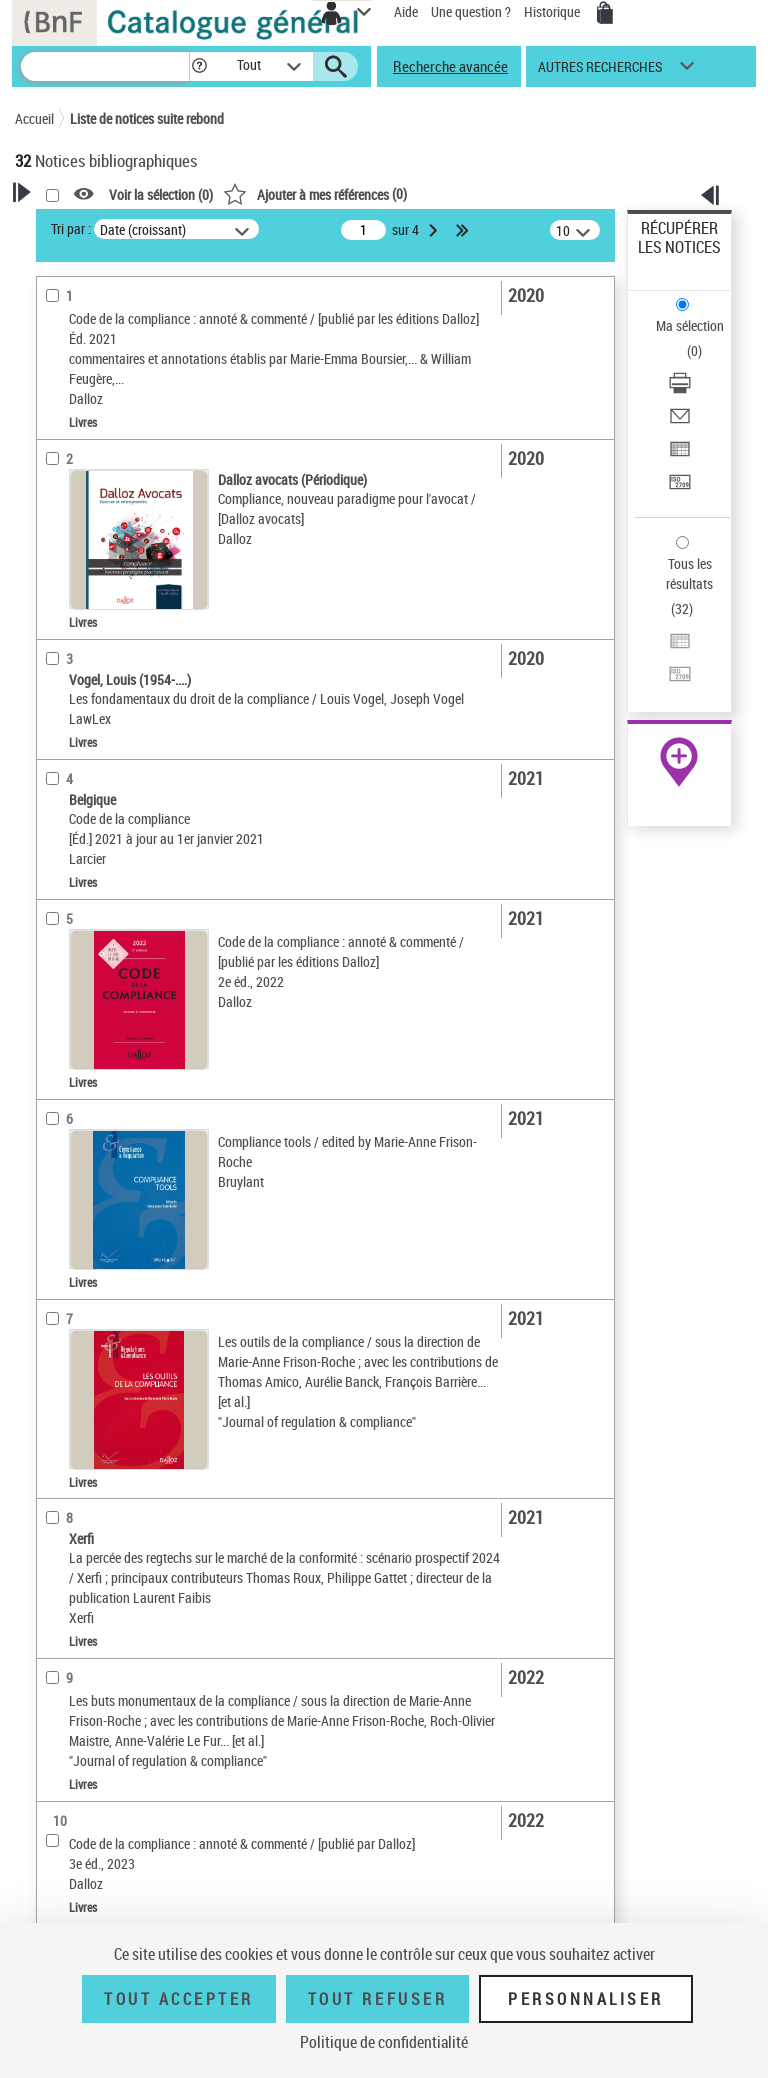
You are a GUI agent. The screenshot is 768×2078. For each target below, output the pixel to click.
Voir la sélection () (161, 194)
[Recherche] (105, 66)
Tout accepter (179, 1999)
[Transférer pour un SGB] (680, 488)
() (315, 193)
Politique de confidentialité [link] (384, 2042)
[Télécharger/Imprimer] (680, 389)
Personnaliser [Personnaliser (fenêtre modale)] (586, 1999)
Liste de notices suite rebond (147, 118)
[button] (199, 66)
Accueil (34, 118)
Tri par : (71, 228)
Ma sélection (690, 325)
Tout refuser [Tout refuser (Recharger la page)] (377, 1999)
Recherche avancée (450, 66)
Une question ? (471, 11)
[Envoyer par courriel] (680, 422)
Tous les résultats (689, 573)
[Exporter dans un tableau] (680, 455)
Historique (553, 11)
